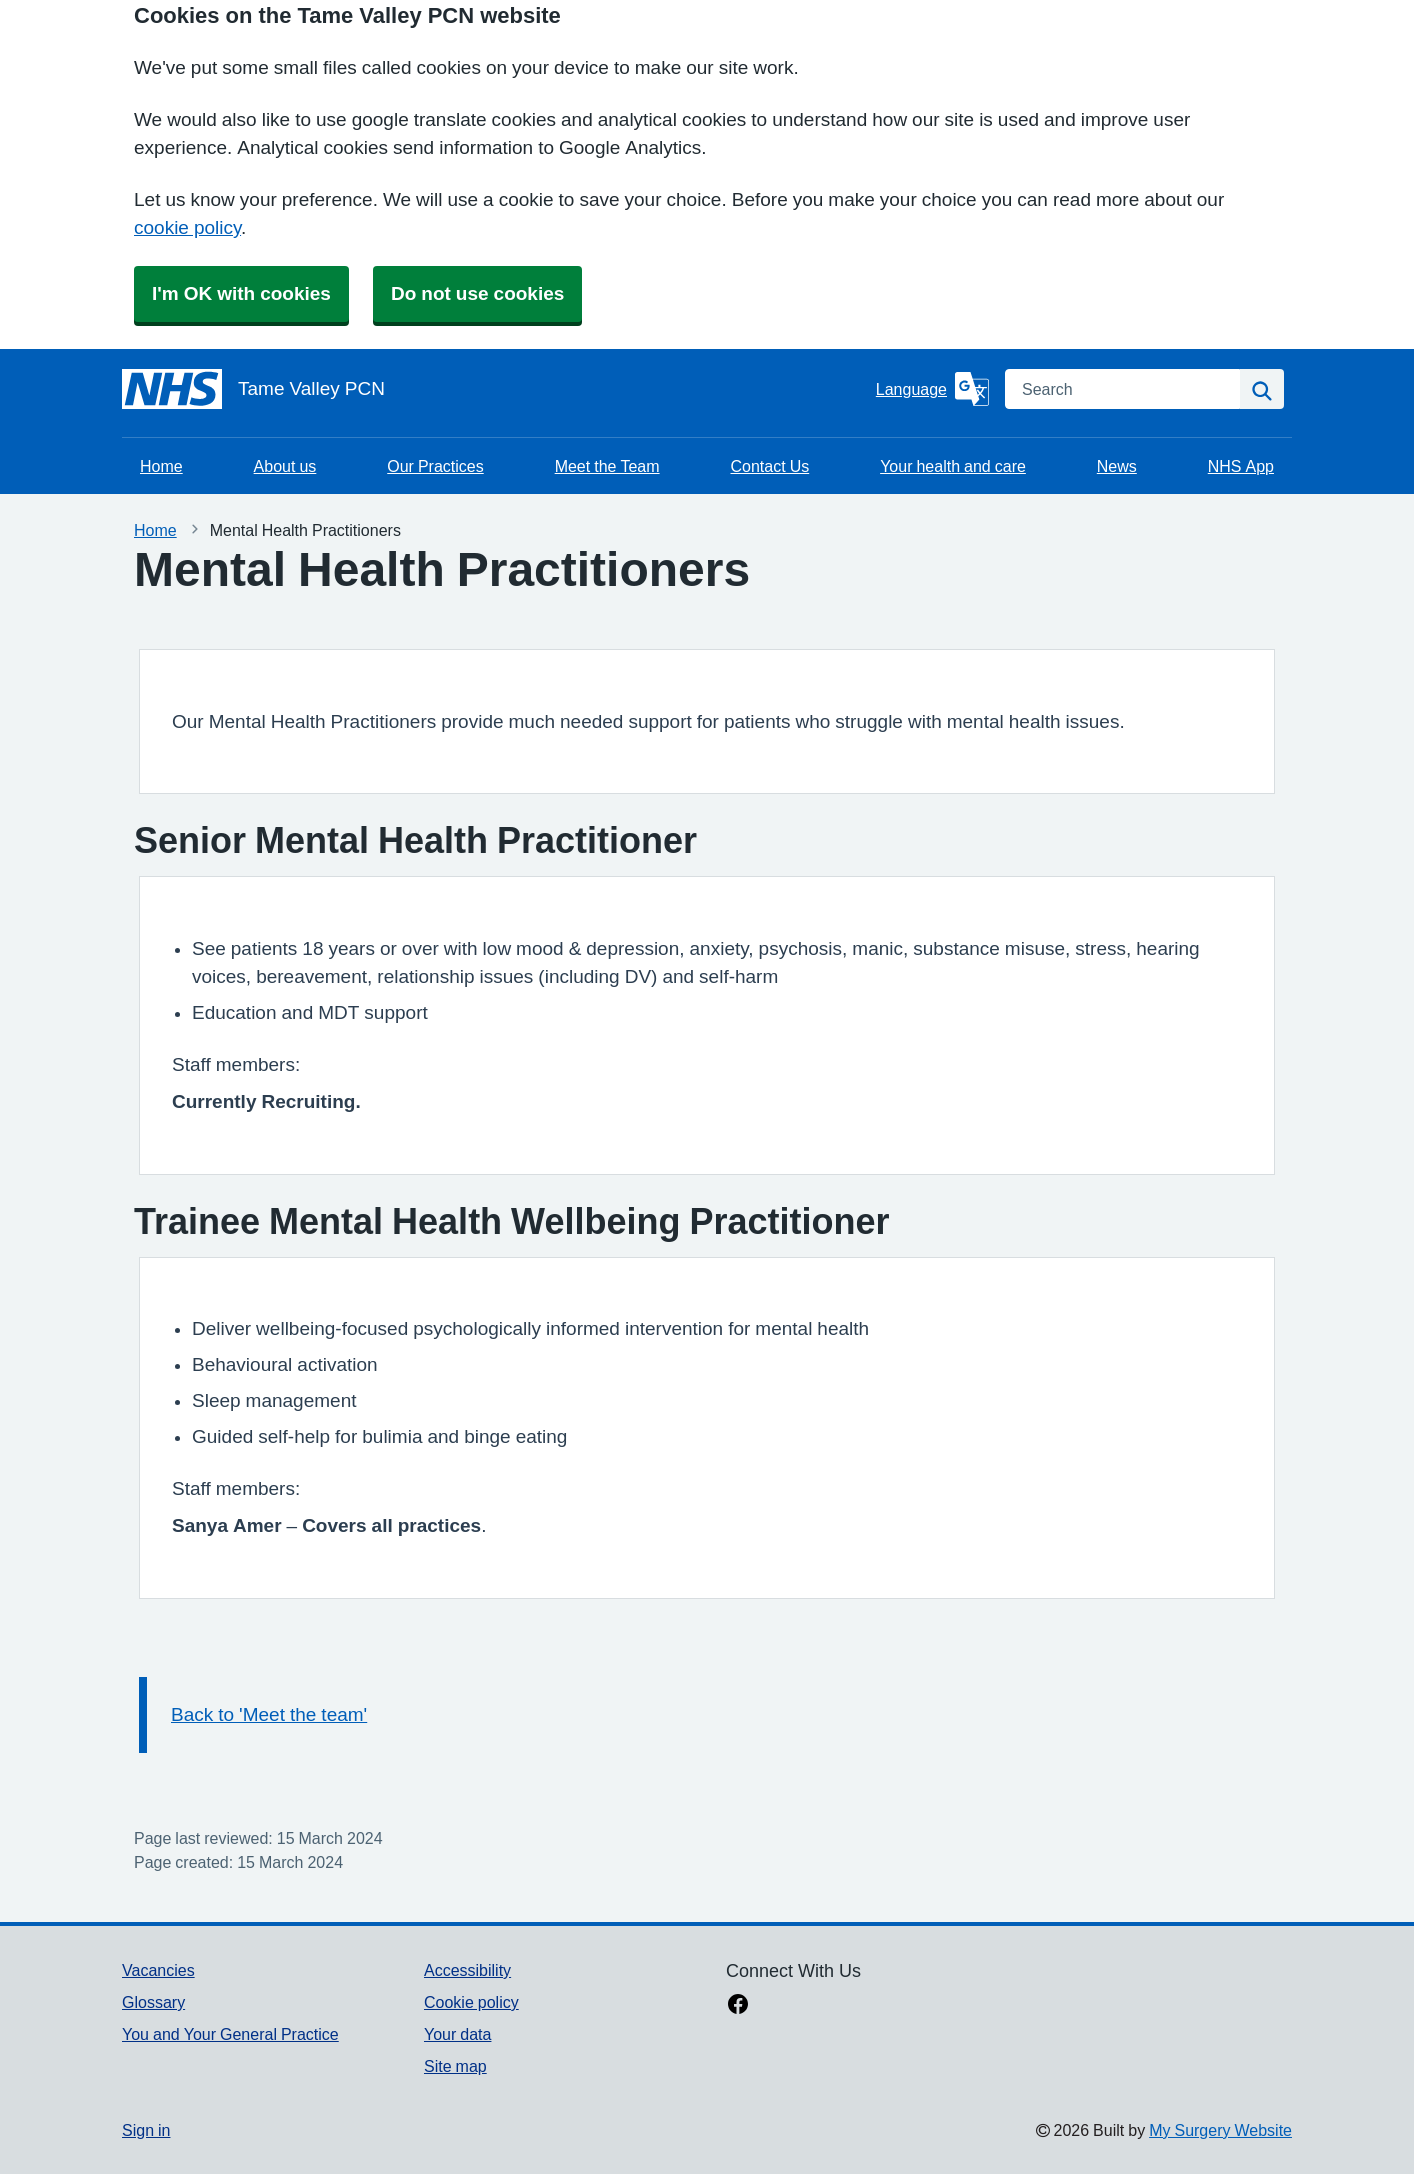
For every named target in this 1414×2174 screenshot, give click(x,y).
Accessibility (467, 1970)
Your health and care (953, 466)
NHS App (1241, 466)
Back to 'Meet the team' (269, 1714)
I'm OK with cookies (241, 293)
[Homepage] (495, 389)
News (1117, 466)
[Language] (932, 389)
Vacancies (158, 1970)
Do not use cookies (477, 293)
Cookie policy (471, 2002)
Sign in (146, 2130)
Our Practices (435, 466)
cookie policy (187, 227)
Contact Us (770, 466)
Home (161, 466)
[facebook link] (738, 2006)
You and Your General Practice (230, 2034)
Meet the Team (607, 466)
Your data (457, 2034)
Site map (455, 2066)
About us (285, 466)
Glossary (153, 2002)
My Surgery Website (1220, 2130)
